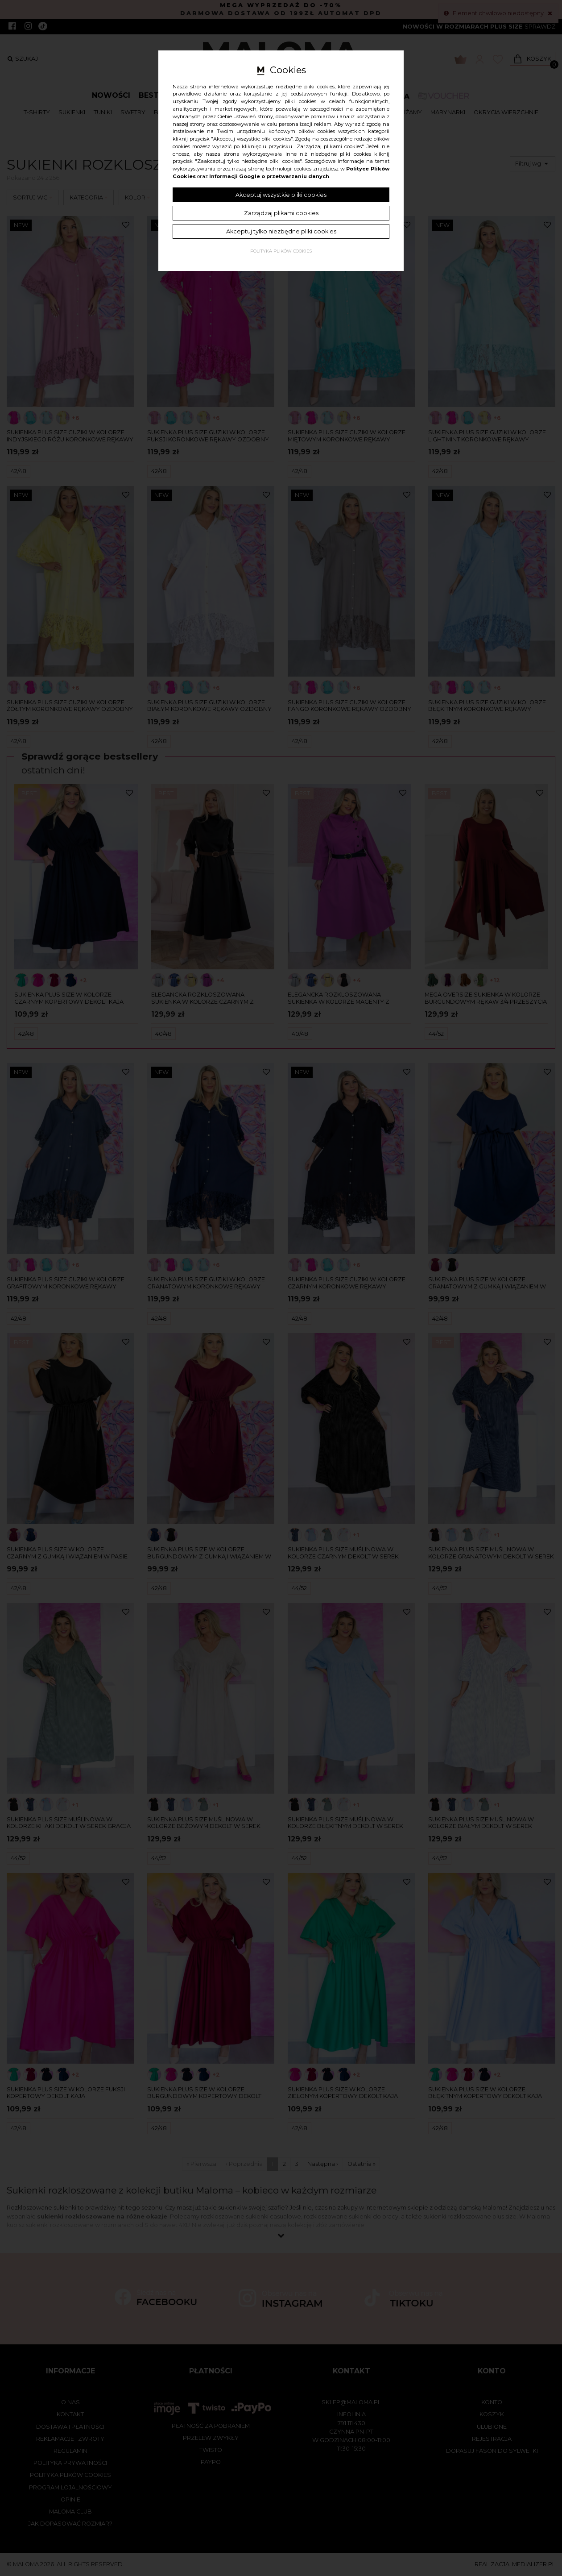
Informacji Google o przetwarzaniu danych (269, 176)
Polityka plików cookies (281, 251)
